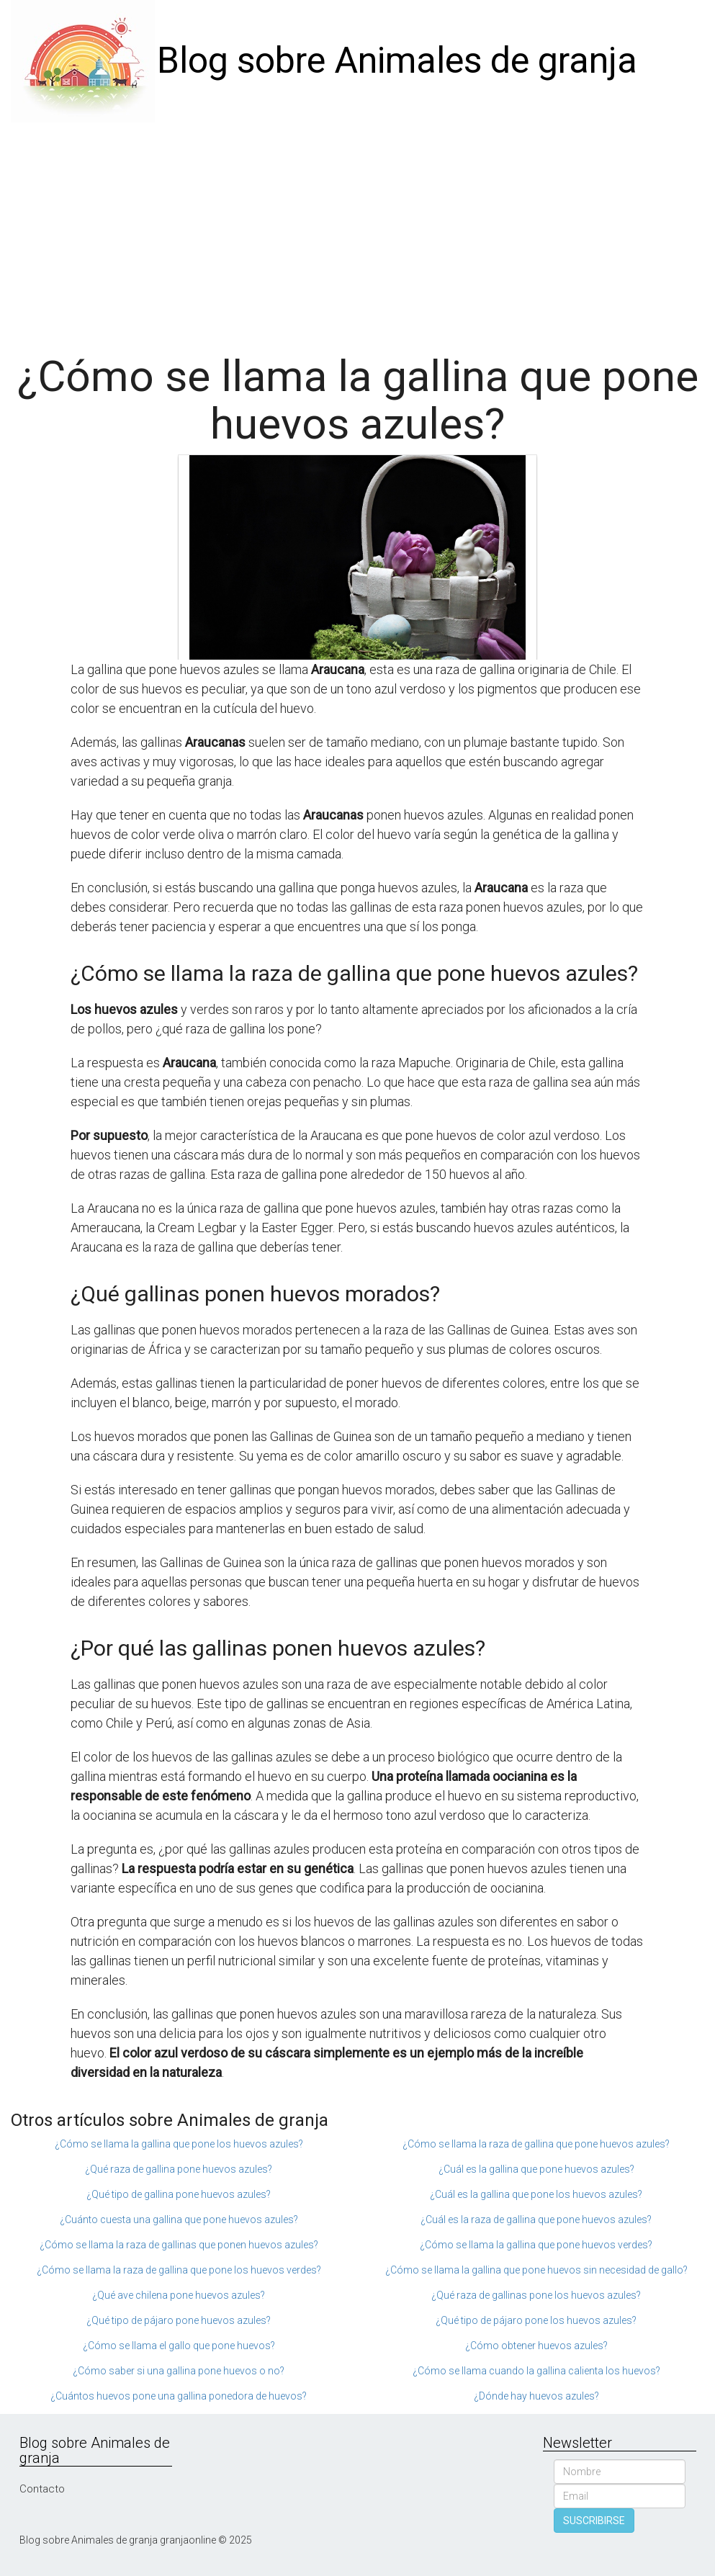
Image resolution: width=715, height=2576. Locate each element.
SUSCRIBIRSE (594, 2520)
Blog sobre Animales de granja (397, 60)
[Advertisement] (357, 230)
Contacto (42, 2488)
